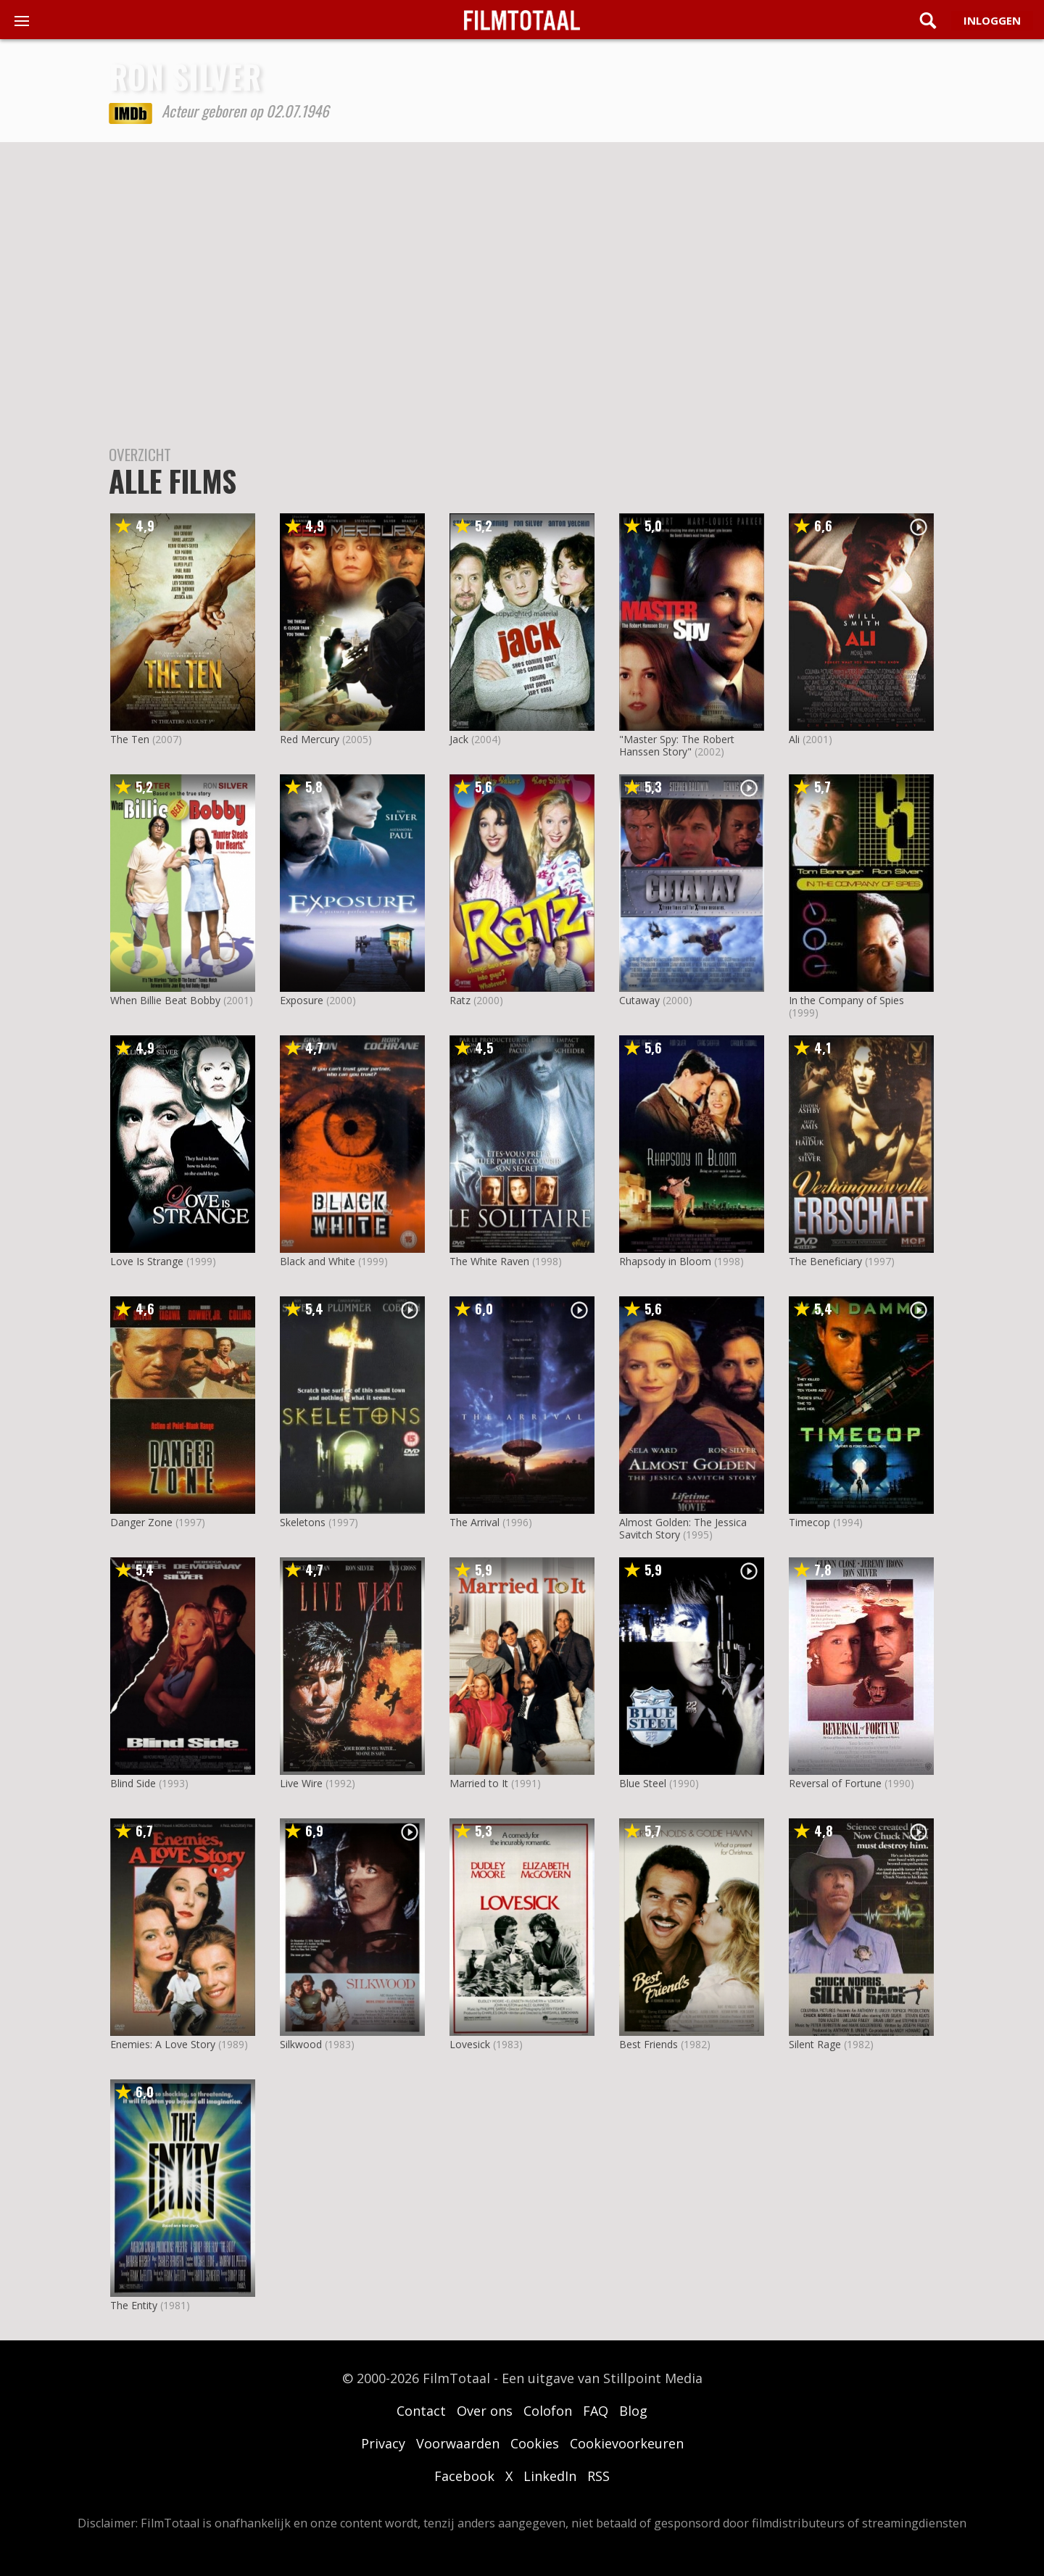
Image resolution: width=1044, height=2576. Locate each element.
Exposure (301, 1000)
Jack (459, 739)
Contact (421, 2410)
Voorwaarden (458, 2443)
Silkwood (301, 2044)
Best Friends (648, 2044)
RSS (598, 2476)
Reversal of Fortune (835, 1783)
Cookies (534, 2443)
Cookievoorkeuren (627, 2443)
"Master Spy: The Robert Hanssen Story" (676, 745)
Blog (633, 2410)
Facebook (464, 2476)
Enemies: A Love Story (162, 2044)
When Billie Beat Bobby (165, 1000)
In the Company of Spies (846, 1000)
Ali (794, 739)
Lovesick (470, 2044)
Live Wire (301, 1783)
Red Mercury (309, 739)
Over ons (485, 2410)
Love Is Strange (146, 1261)
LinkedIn (549, 2476)
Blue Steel (642, 1783)
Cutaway (639, 1000)
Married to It (479, 1783)
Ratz (460, 1000)
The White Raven (489, 1261)
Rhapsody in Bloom (665, 1261)
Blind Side (133, 1783)
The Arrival (475, 1522)
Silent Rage (815, 2044)
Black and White (317, 1261)
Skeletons (303, 1522)
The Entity (133, 2305)
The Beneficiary (825, 1261)
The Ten (129, 739)
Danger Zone (141, 1522)
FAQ (595, 2410)
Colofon (547, 2410)
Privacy (383, 2443)
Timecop (809, 1522)
